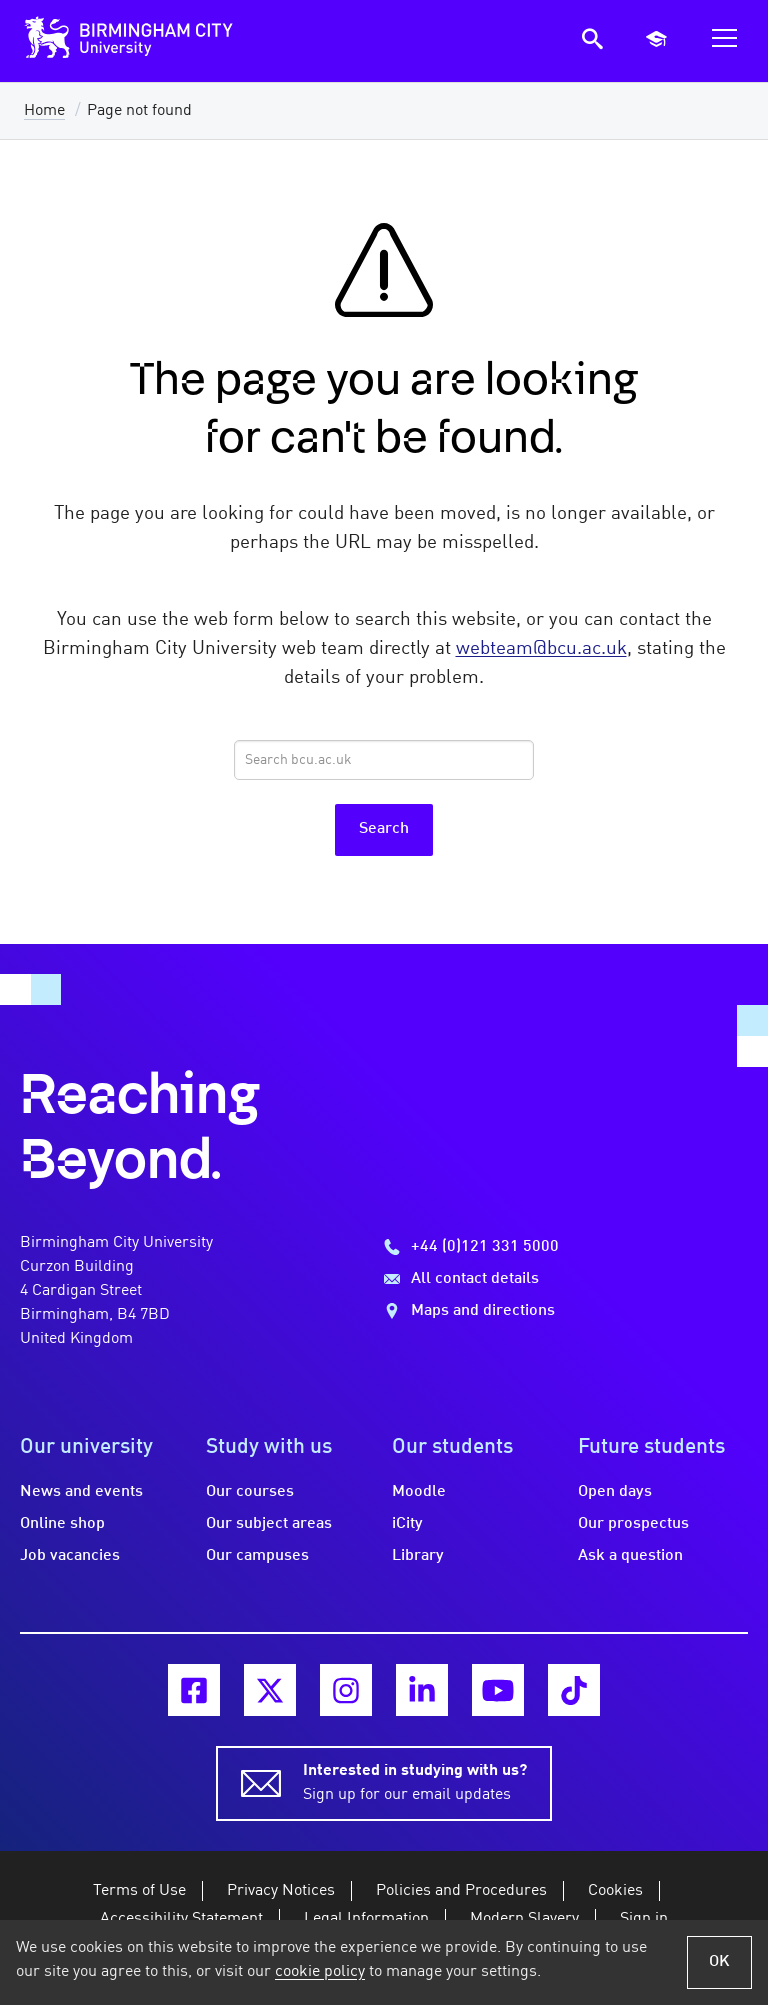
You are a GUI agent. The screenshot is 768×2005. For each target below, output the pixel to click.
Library (418, 1556)
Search (384, 829)
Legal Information (366, 1919)
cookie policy (320, 1972)
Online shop (62, 1524)
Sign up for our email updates (415, 1781)
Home (44, 111)
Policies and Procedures (461, 1891)
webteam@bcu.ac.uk (541, 649)
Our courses (250, 1492)
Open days (615, 1492)
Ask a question (630, 1556)
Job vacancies (70, 1556)
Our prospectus (633, 1524)
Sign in (644, 1919)
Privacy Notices (281, 1891)
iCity (407, 1524)
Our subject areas (269, 1524)
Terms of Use (139, 1891)
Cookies (615, 1891)
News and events (81, 1492)
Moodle (419, 1492)
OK (719, 1962)
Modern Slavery (524, 1919)
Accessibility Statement (181, 1919)
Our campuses (257, 1556)
